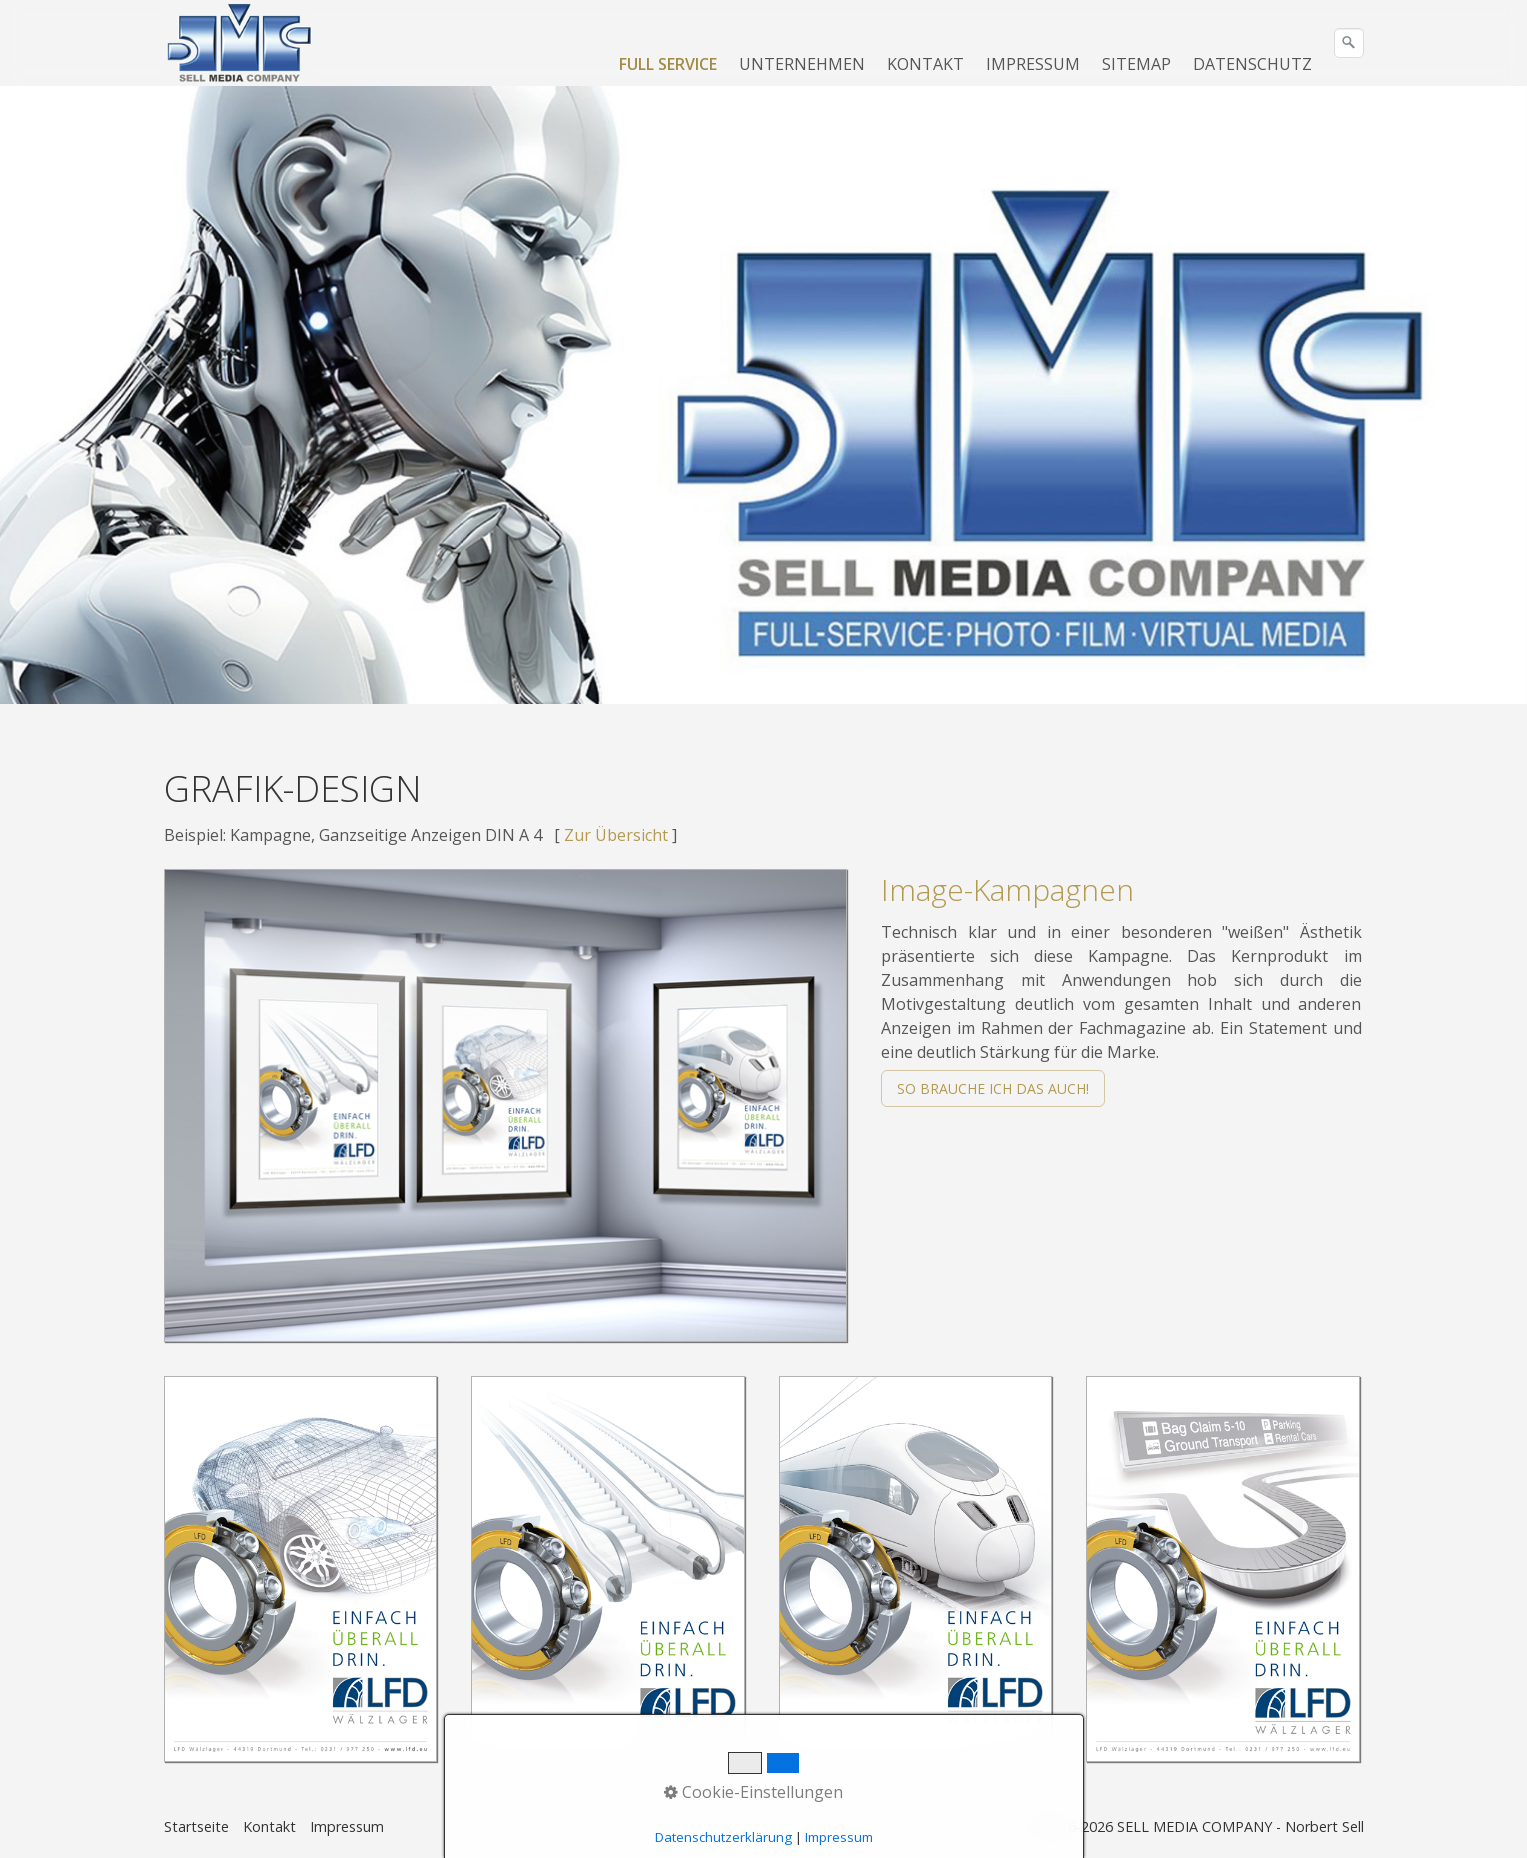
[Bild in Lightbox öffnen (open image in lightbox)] (506, 1105)
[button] (993, 1088)
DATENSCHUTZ (1252, 64)
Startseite (196, 1826)
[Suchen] (1349, 43)
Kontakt (269, 1826)
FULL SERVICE (668, 64)
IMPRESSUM (1033, 64)
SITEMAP (1136, 64)
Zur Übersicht (616, 835)
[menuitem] (669, 64)
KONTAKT (925, 64)
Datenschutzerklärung (723, 1837)
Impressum (347, 1826)
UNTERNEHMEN (802, 64)
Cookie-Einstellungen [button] (753, 1792)
